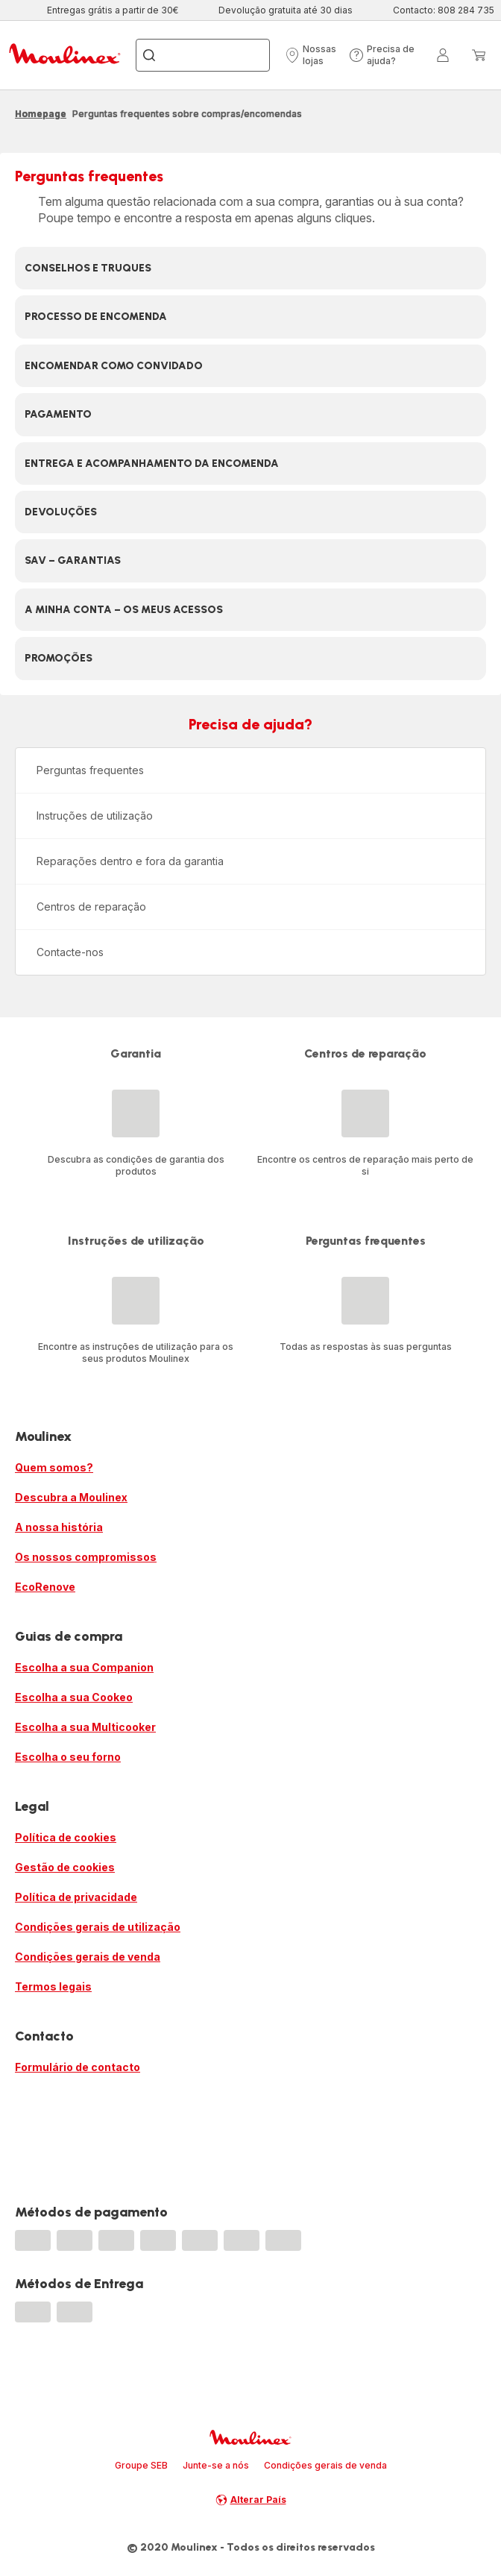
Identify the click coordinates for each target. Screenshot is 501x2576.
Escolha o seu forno (68, 1756)
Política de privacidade (76, 1897)
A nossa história (59, 1527)
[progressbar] (33, 2240)
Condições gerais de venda (87, 1956)
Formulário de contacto (77, 2067)
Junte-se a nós (216, 2465)
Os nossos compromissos (86, 1557)
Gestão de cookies (65, 1867)
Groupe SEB (141, 2465)
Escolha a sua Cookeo (74, 1697)
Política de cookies (65, 1837)
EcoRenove (45, 1586)
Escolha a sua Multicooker (85, 1727)
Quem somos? (54, 1467)
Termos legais (53, 1986)
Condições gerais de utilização (97, 1926)
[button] (312, 55)
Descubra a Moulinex (71, 1497)
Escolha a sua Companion (84, 1667)
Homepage (40, 113)
